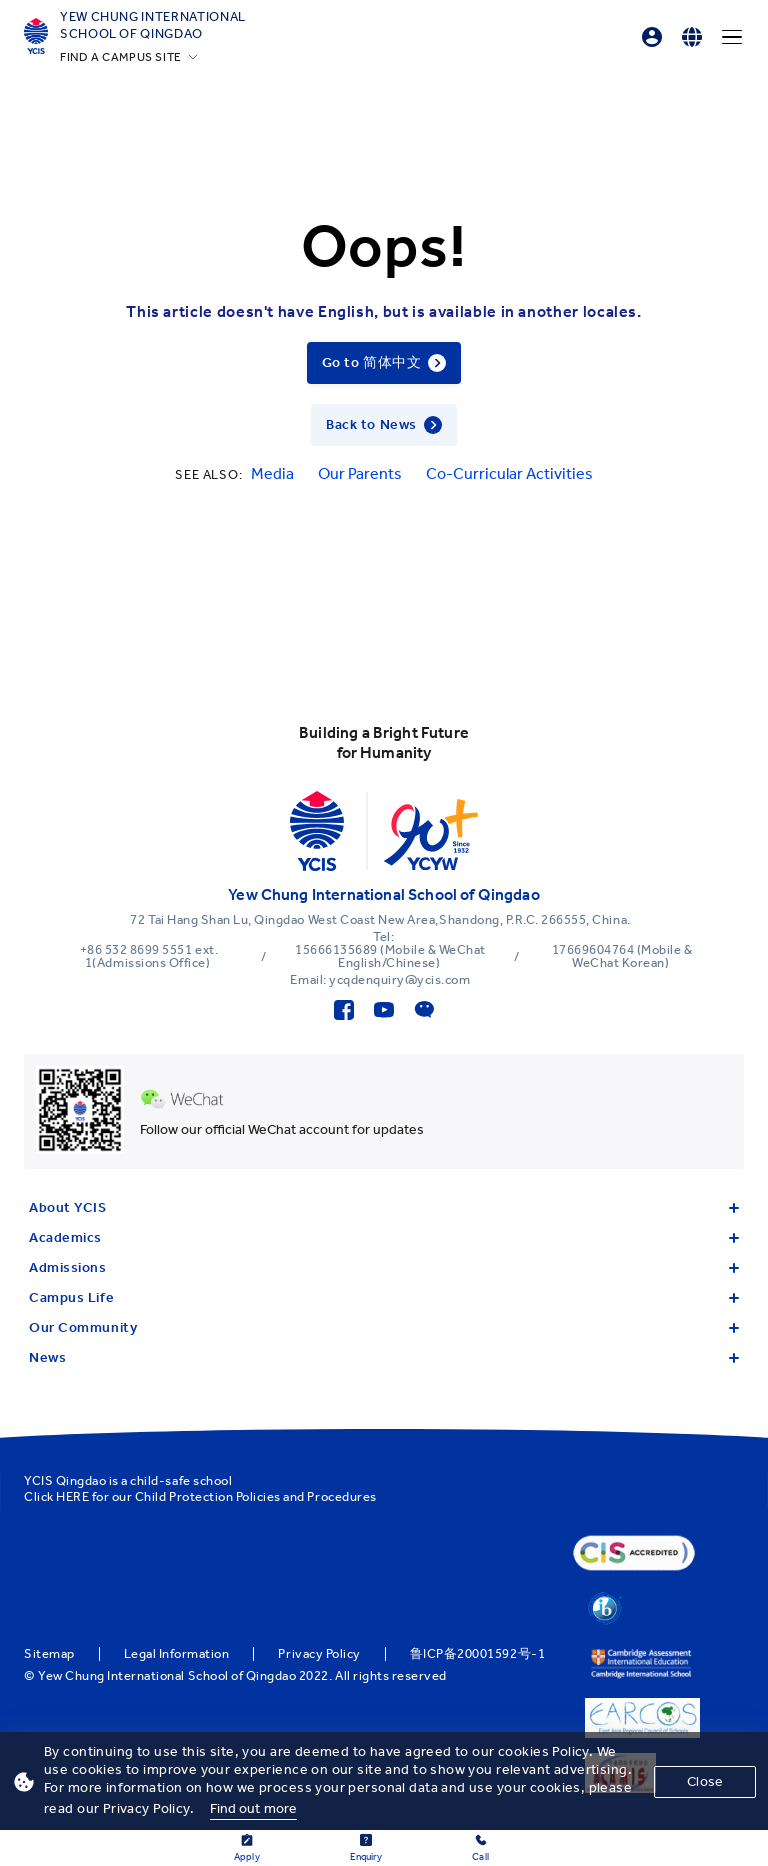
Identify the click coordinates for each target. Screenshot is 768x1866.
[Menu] (732, 37)
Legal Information (177, 1654)
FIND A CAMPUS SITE (121, 57)
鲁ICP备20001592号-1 (477, 1654)
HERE (72, 1496)
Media (272, 473)
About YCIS (384, 1207)
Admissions (384, 1267)
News (384, 1357)
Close (705, 1781)
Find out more (254, 1808)
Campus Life (384, 1297)
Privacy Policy (319, 1654)
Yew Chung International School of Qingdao (153, 25)
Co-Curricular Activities (509, 473)
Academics (384, 1237)
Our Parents (360, 473)
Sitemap (49, 1654)
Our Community (384, 1327)
